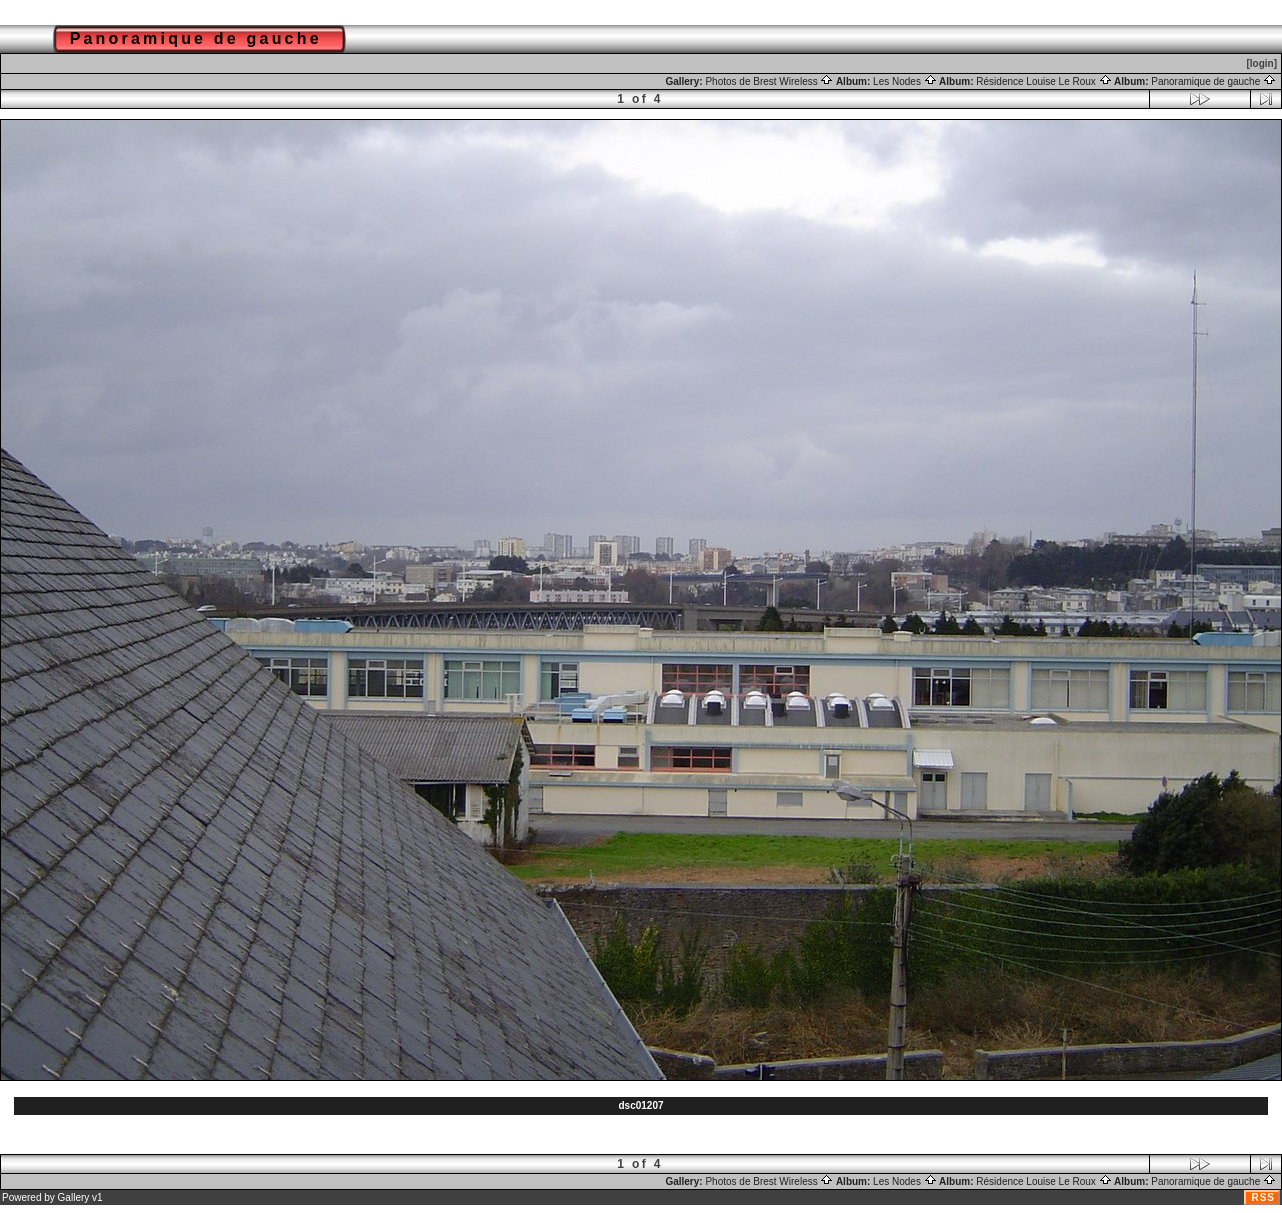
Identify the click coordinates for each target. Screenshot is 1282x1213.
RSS (1263, 1197)
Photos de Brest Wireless (769, 81)
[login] (1261, 63)
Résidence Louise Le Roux (1043, 81)
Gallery (74, 1197)
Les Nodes (905, 81)
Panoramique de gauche (1213, 81)
